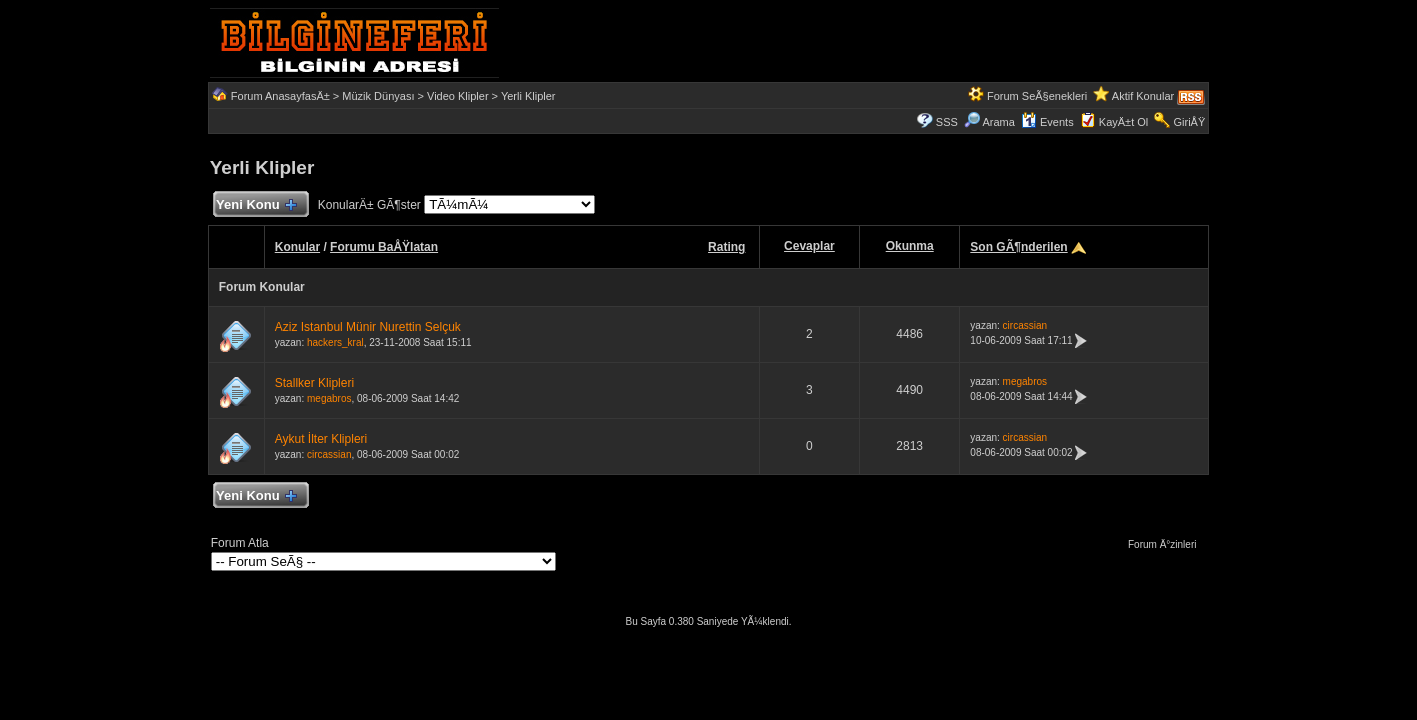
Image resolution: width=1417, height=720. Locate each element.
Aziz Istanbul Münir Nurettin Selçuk (368, 327)
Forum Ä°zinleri (1167, 544)
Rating (726, 247)
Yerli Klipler (528, 96)
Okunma (910, 246)
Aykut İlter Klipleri (321, 439)
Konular (297, 247)
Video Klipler (458, 96)
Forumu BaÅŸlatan (384, 247)
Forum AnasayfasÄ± (280, 96)
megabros (329, 398)
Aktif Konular (1143, 96)
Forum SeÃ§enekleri (1037, 96)
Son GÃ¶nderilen (1018, 247)
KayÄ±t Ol (1123, 122)
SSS (947, 122)
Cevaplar (809, 246)
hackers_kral (335, 342)
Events (1047, 122)
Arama (989, 122)
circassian (1025, 325)
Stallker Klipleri (314, 383)
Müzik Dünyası (378, 96)
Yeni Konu (256, 205)
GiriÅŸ (1189, 122)
